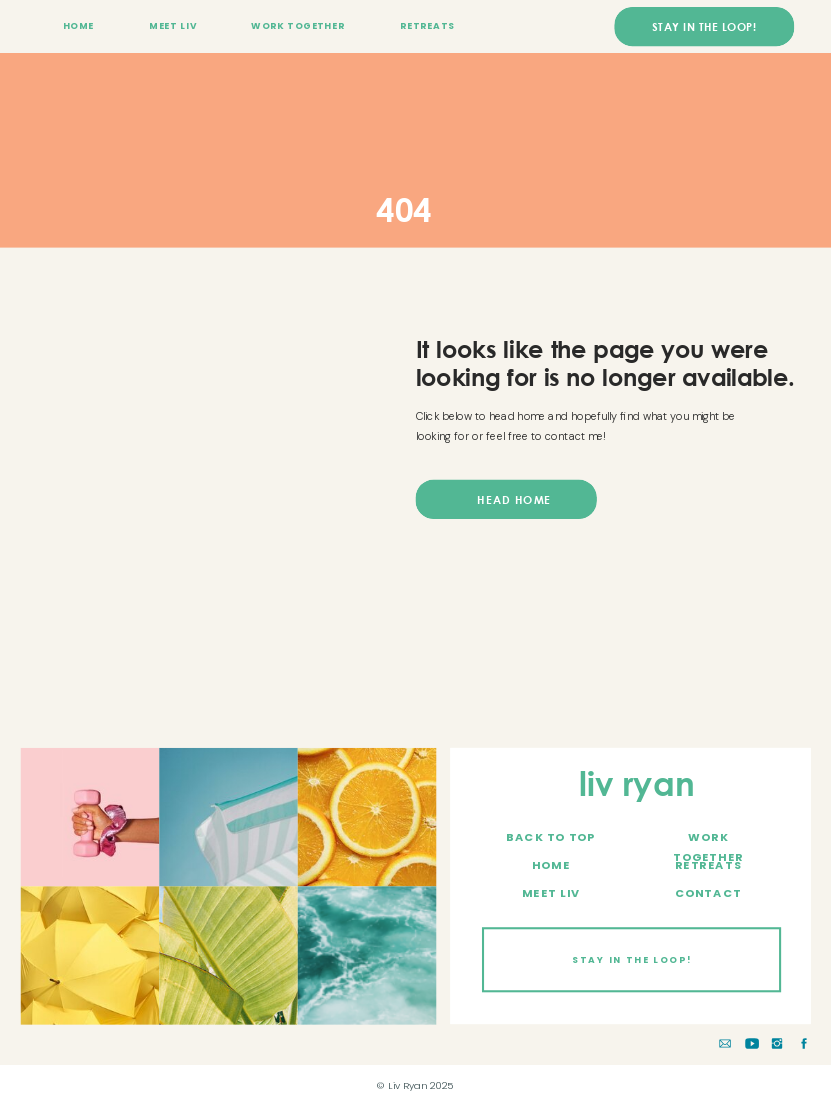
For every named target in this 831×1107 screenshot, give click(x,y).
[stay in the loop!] (704, 26)
